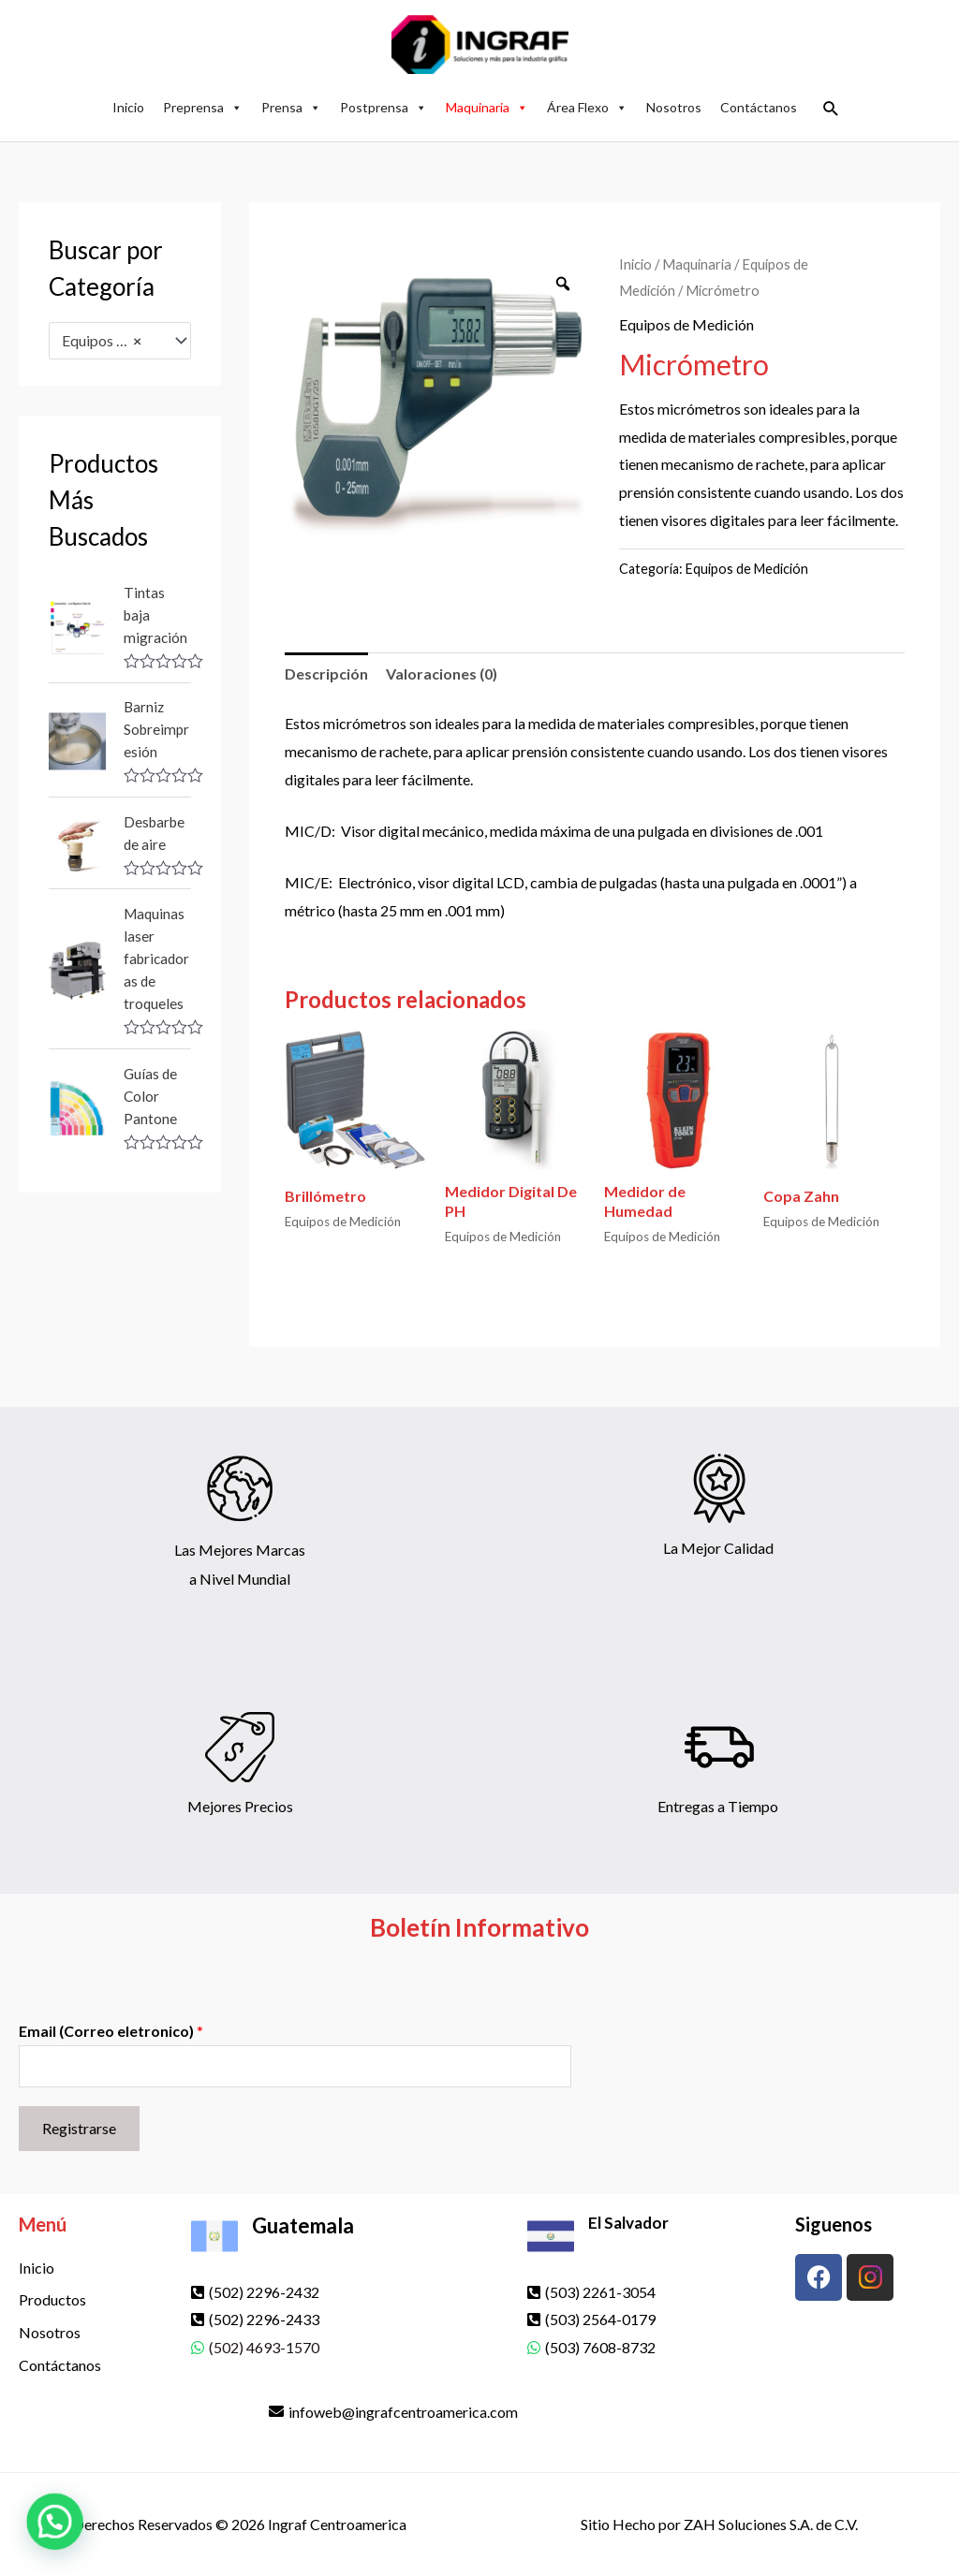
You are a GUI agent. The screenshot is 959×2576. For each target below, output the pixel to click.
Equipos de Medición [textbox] (111, 340)
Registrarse (79, 2128)
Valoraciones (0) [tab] (441, 673)
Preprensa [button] (203, 107)
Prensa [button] (291, 107)
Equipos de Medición (686, 324)
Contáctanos (758, 107)
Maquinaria (696, 264)
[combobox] (120, 340)
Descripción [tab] (326, 673)
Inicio (128, 107)
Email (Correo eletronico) (111, 2031)
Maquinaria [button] (487, 107)
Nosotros (673, 107)
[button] (831, 108)
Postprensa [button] (383, 107)
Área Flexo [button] (587, 107)
